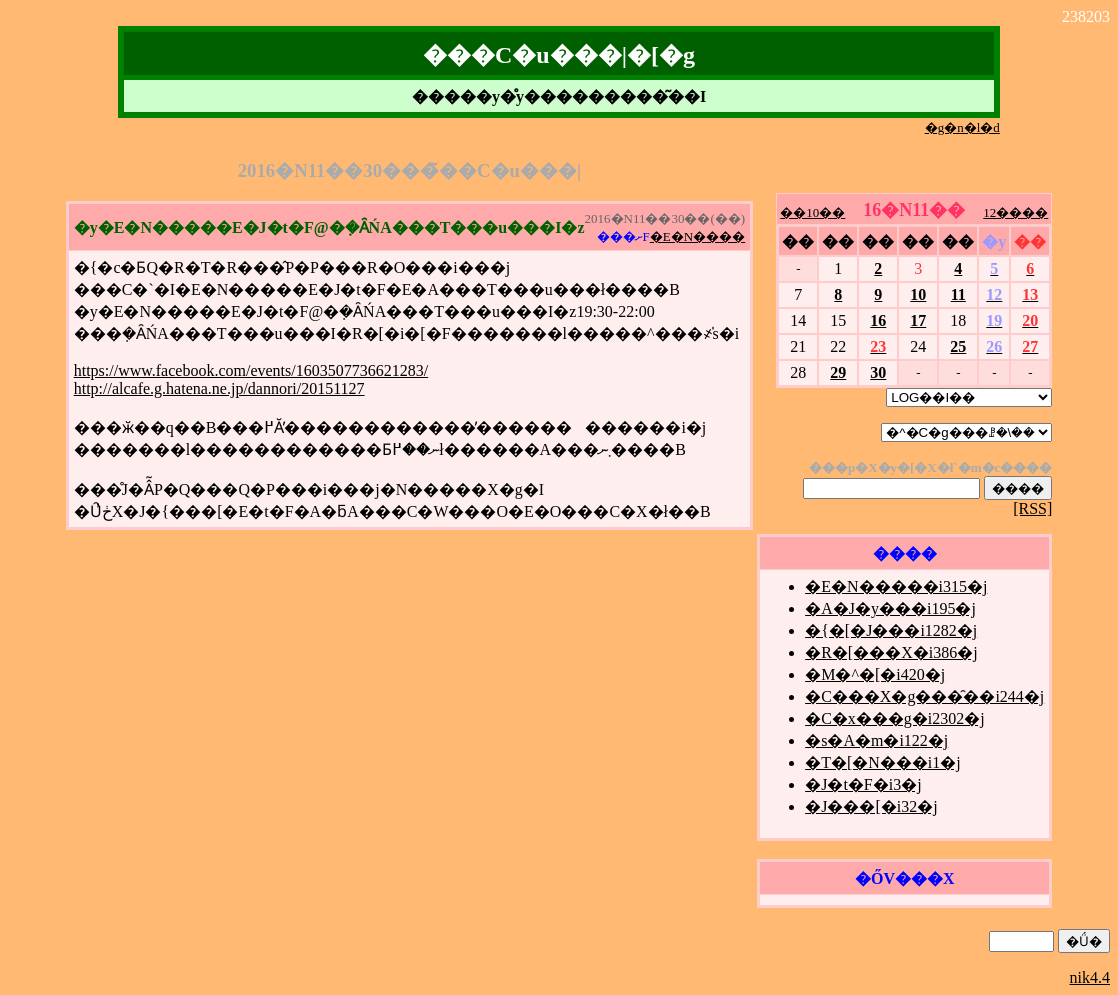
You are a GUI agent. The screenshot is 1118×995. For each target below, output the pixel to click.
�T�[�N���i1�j (883, 762)
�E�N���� (697, 236)
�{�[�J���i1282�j (891, 630)
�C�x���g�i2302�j (895, 718)
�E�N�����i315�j (896, 586)
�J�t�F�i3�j (863, 784)
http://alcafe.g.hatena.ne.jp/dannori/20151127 (219, 388)
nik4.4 (1090, 977)
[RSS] (1032, 508)
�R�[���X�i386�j (891, 652)
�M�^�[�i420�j (875, 674)
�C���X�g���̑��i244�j (924, 696)
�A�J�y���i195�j (890, 608)
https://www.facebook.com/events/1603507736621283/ (251, 370)
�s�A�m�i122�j (876, 740)
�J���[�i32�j (871, 806)
